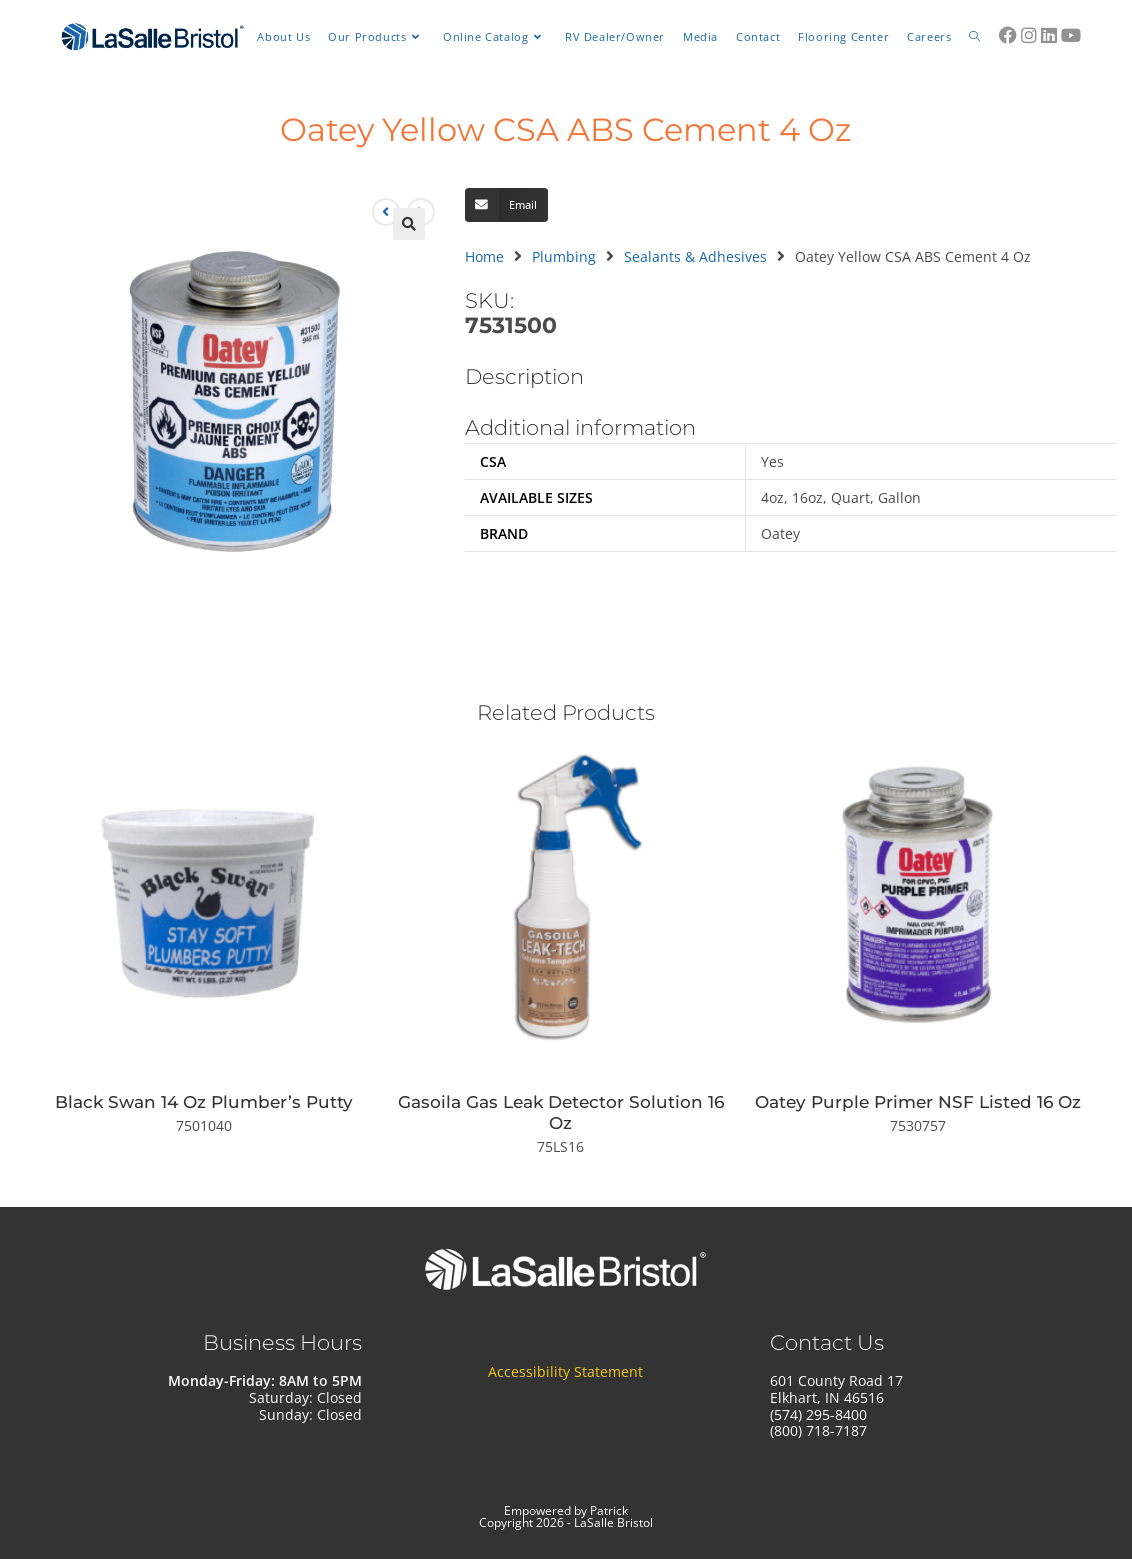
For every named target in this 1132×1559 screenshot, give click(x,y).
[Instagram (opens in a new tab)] (1029, 35)
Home (484, 256)
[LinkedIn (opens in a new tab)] (1049, 35)
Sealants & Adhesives (695, 256)
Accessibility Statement (565, 1372)
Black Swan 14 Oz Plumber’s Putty (204, 1102)
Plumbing (564, 256)
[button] (409, 224)
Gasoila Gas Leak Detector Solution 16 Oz (561, 1112)
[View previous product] (386, 212)
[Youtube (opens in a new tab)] (1071, 35)
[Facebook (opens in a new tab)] (1008, 35)
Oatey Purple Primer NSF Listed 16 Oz (918, 1102)
